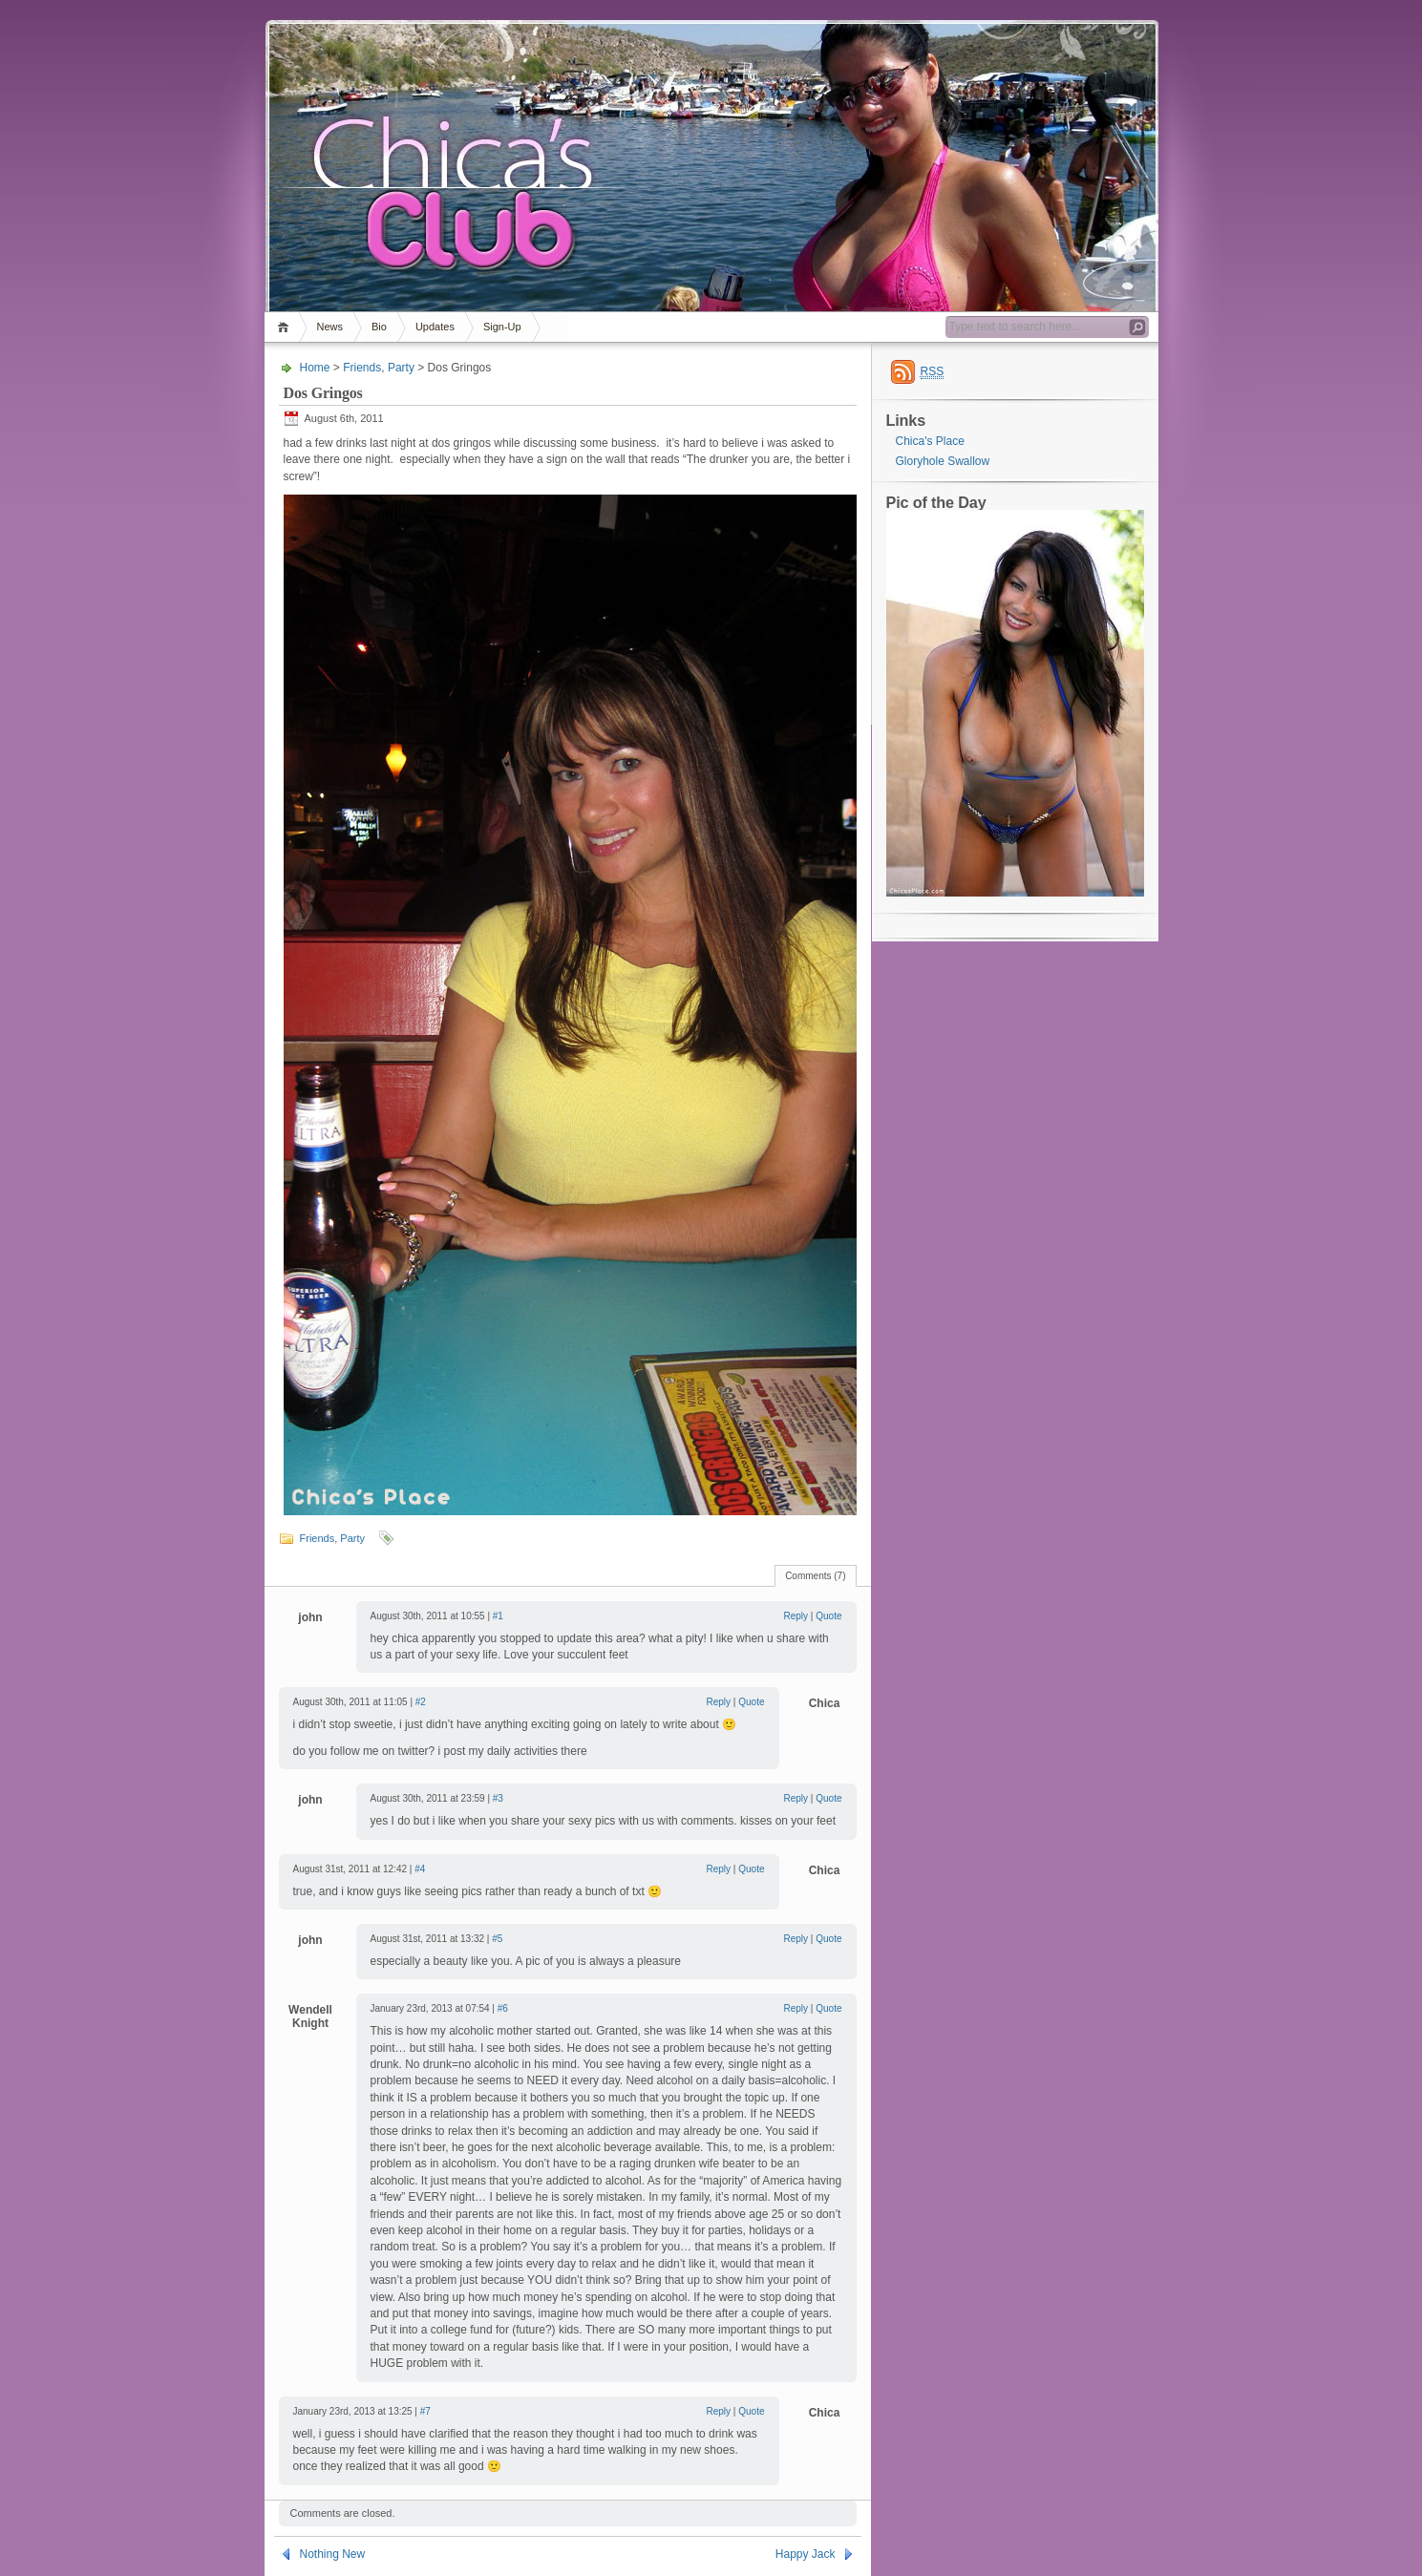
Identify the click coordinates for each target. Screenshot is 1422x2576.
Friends (362, 367)
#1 (498, 1616)
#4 (419, 1869)
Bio (379, 326)
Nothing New (333, 2554)
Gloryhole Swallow (943, 461)
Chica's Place (930, 441)
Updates (435, 326)
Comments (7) (815, 1576)
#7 (425, 2411)
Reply (796, 1616)
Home (286, 327)
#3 (498, 1798)
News (330, 326)
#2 (420, 1702)
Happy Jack (805, 2554)
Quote (828, 1616)
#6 (503, 2008)
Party (401, 367)
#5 (497, 1938)
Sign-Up (502, 326)
